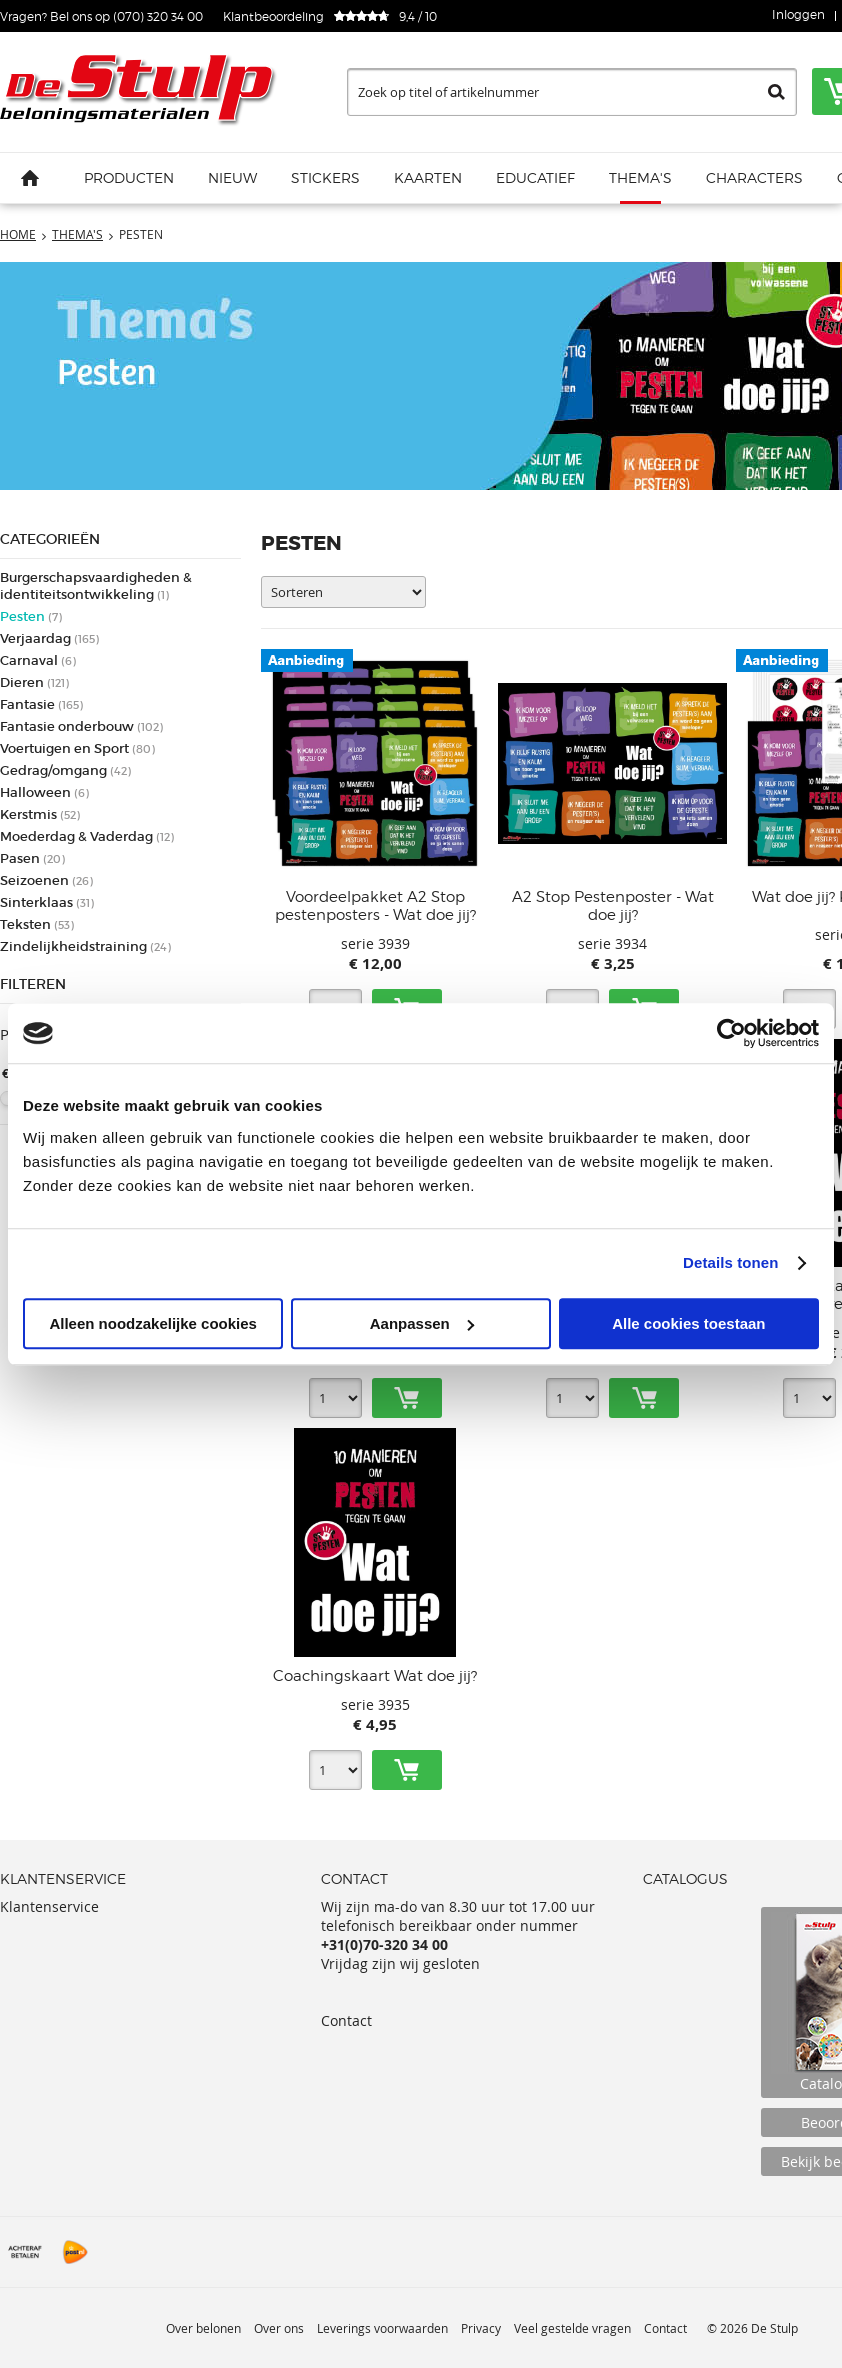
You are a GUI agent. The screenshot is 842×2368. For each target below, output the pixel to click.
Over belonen (203, 2328)
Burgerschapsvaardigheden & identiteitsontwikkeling (96, 586)
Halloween (44, 792)
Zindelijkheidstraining (85, 946)
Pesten (31, 616)
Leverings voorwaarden (382, 2328)
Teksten (37, 924)
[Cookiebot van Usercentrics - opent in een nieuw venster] (731, 1033)
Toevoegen (407, 1398)
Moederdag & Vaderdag (87, 836)
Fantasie (41, 704)
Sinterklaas (47, 902)
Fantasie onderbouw (81, 726)
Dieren (34, 682)
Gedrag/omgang (65, 770)
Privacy (481, 2328)
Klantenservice (49, 1906)
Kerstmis (40, 814)
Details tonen (730, 1262)
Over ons (279, 2328)
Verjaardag (49, 638)
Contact (346, 2020)
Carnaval (38, 660)
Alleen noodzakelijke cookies (153, 1323)
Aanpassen (422, 1323)
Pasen (32, 858)
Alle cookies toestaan (688, 1323)
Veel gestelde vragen (572, 2328)
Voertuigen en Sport (77, 748)
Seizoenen (46, 880)
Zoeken (776, 92)
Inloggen (798, 14)
